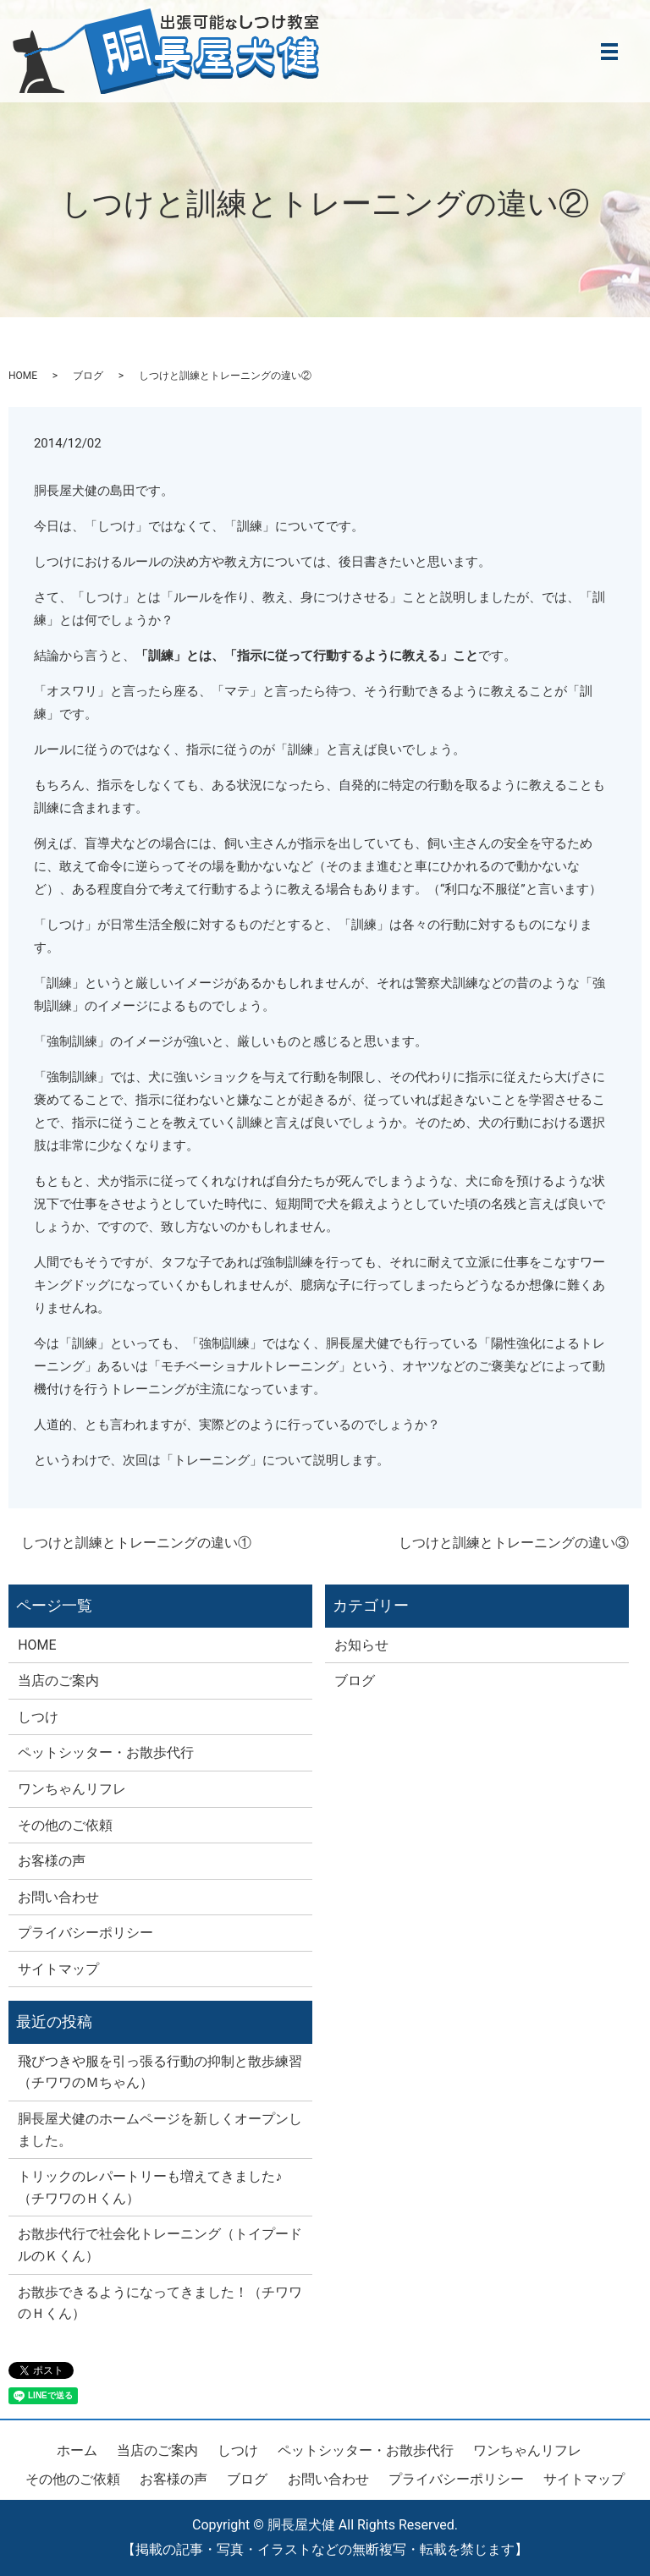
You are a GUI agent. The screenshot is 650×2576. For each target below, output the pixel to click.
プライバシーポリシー (85, 1933)
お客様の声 (51, 1861)
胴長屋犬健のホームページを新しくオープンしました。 (160, 2130)
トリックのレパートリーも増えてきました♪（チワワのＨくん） (150, 2187)
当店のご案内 (58, 1680)
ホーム (77, 2450)
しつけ (38, 1717)
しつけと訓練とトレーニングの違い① (136, 1543)
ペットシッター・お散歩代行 (106, 1752)
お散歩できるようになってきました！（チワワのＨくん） (160, 2303)
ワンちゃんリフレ (72, 1789)
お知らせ (361, 1645)
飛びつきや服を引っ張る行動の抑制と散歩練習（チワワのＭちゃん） (160, 2072)
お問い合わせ (58, 1897)
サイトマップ (58, 1969)
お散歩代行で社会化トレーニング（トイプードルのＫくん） (160, 2245)
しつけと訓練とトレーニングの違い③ (514, 1543)
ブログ (88, 376)
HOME (22, 376)
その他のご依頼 (65, 1825)
